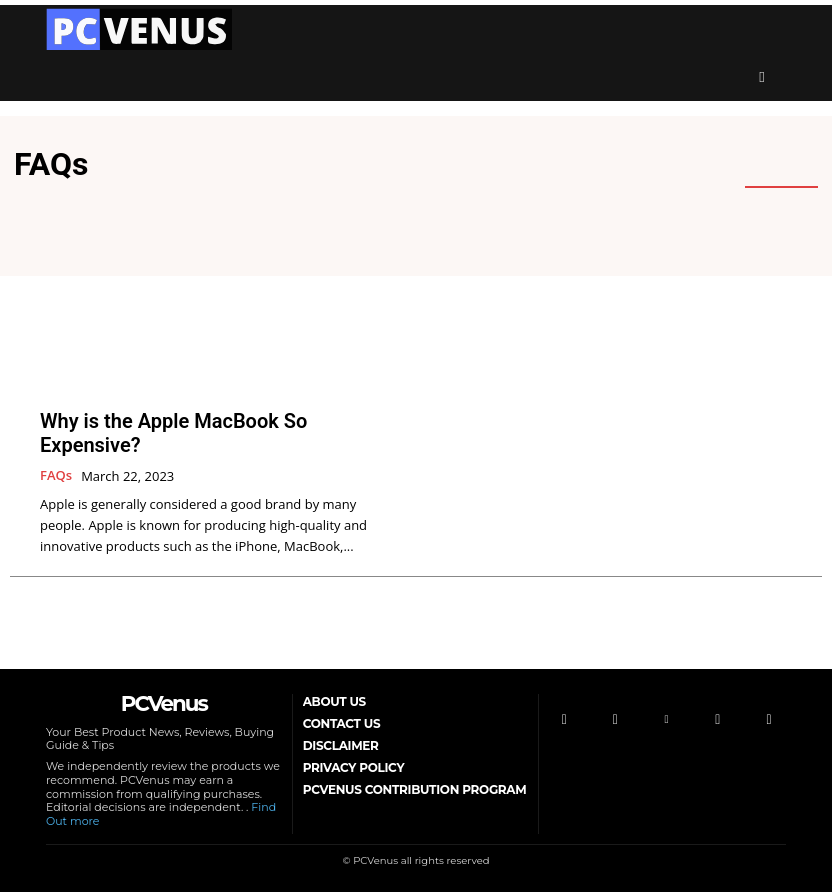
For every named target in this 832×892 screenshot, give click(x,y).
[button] (762, 77)
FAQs (56, 476)
